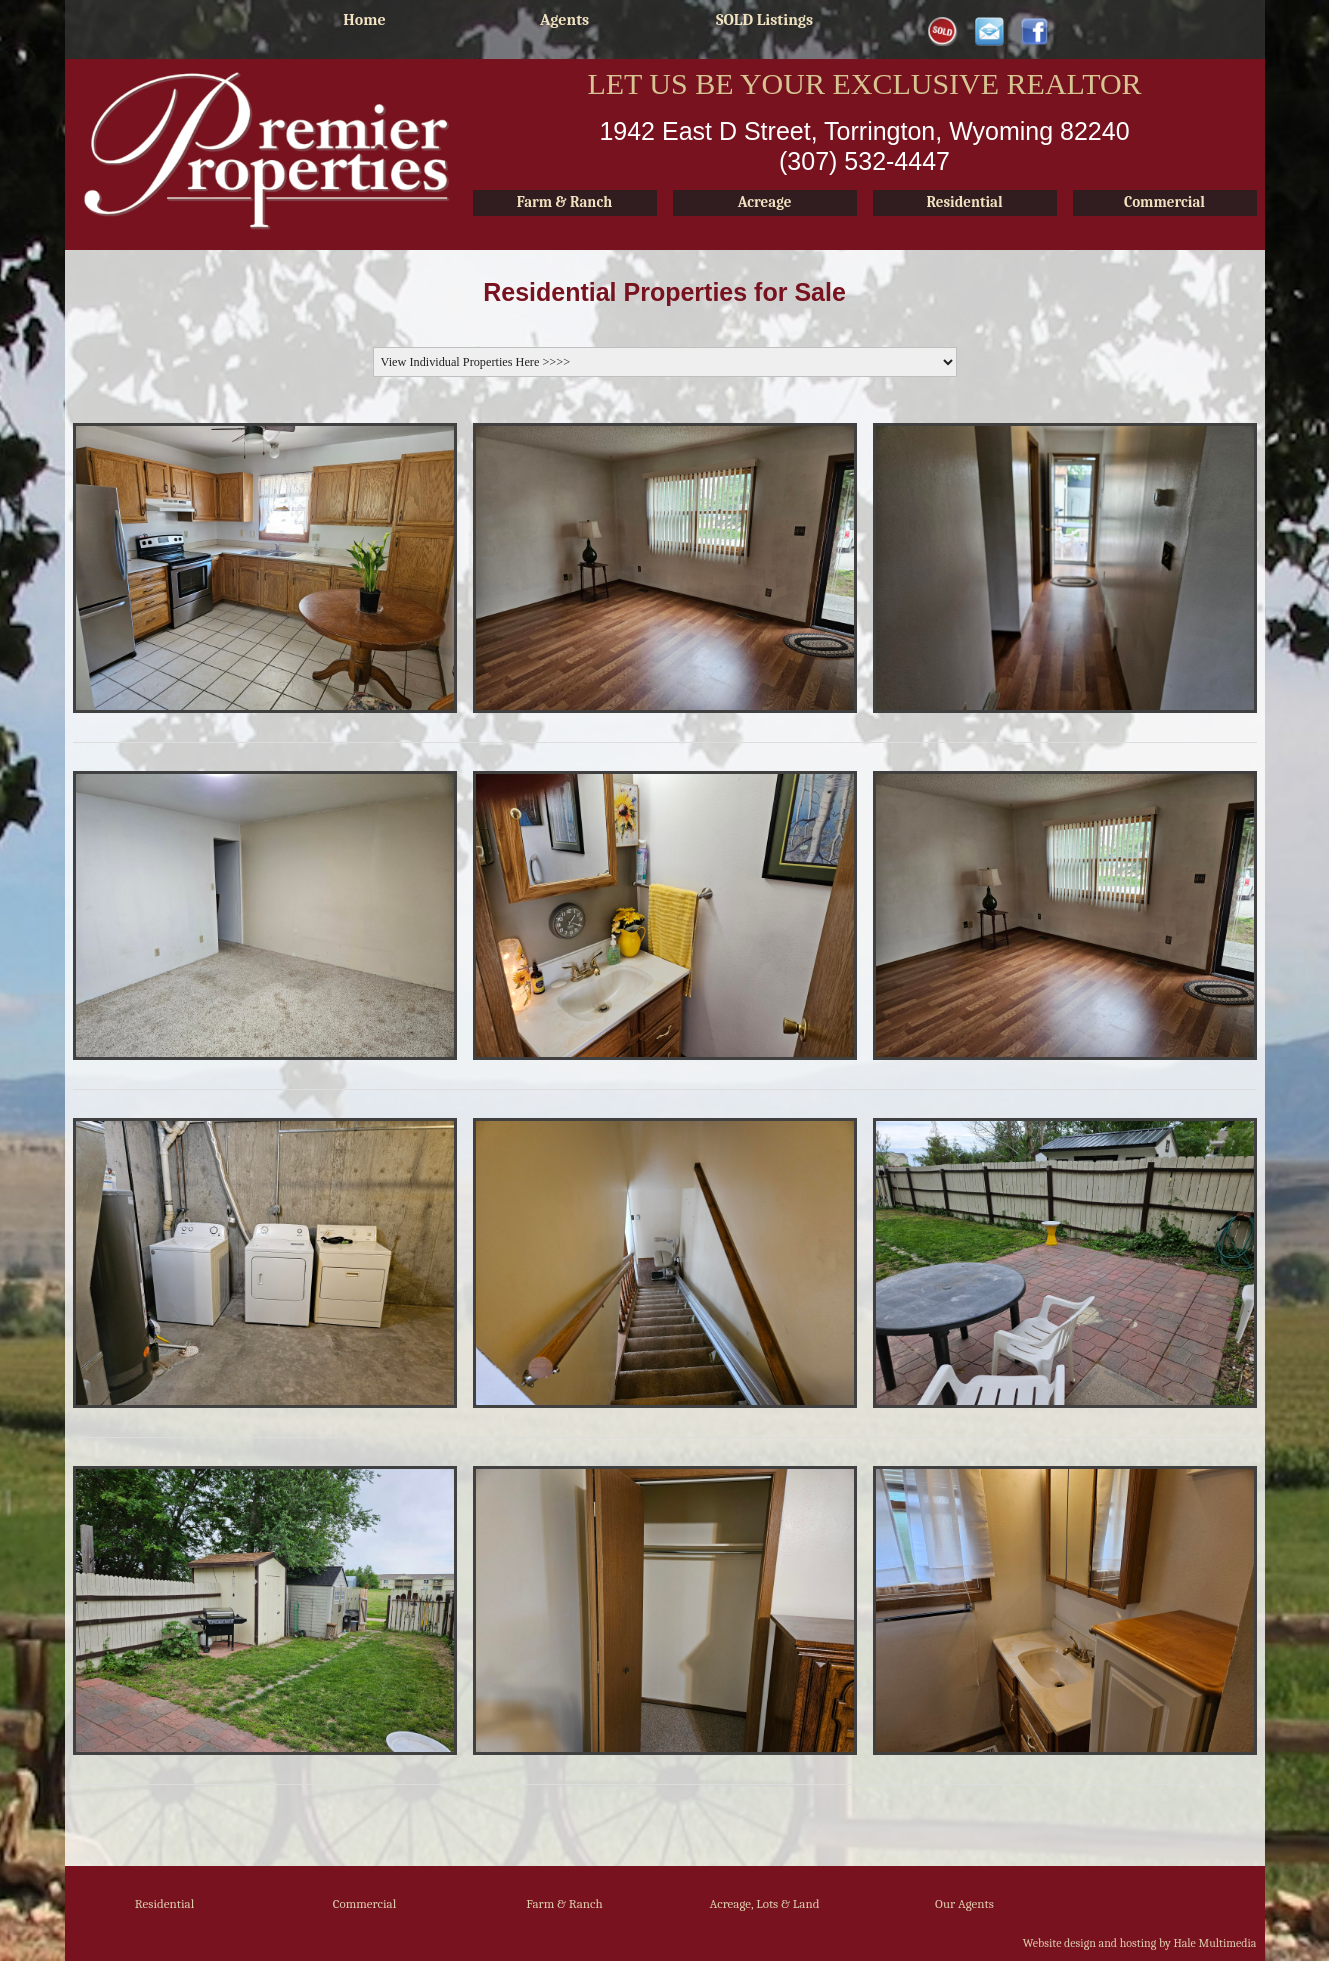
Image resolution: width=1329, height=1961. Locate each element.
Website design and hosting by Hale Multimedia (1140, 1943)
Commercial (365, 1903)
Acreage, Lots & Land (764, 1903)
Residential (164, 1903)
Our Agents (964, 1903)
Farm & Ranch (564, 1903)
